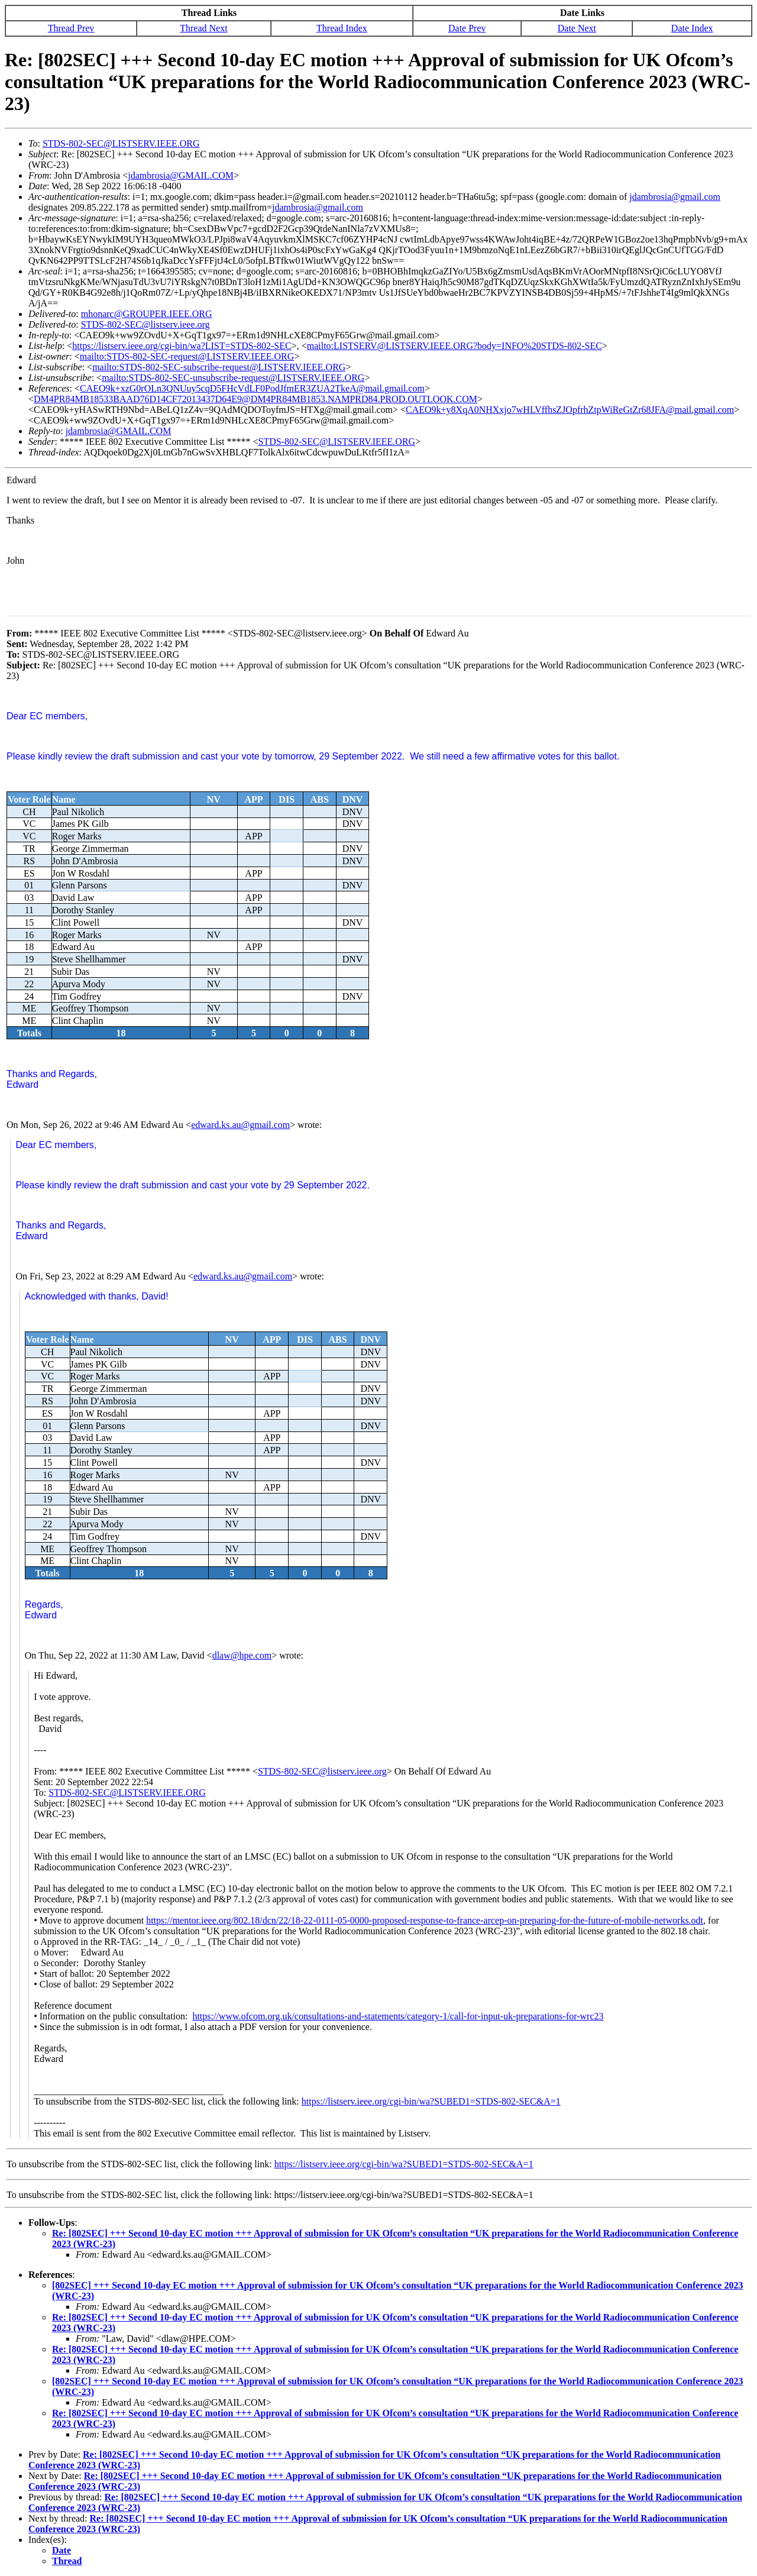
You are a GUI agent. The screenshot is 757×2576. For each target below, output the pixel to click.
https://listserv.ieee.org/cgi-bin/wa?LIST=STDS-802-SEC (181, 346)
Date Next (577, 28)
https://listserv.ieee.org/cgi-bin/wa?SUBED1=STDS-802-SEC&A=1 (431, 2101)
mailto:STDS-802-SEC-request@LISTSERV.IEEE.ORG (187, 356)
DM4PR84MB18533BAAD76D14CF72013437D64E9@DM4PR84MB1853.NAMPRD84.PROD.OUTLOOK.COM (255, 399)
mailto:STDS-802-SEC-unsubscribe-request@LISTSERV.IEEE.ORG (233, 378)
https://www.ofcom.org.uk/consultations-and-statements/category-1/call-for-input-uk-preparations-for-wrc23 (397, 2016)
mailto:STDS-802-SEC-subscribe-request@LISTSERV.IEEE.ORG (218, 367)
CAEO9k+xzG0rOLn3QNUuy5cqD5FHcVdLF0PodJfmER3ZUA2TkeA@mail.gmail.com (252, 388)
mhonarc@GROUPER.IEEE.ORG (146, 314)
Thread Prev (71, 28)
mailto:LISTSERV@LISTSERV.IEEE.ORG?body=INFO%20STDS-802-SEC (454, 346)
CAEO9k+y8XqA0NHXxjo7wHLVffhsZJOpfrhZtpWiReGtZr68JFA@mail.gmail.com (570, 410)
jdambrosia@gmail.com (674, 197)
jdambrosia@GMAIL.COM (181, 175)
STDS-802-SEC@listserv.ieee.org (145, 324)
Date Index (692, 28)
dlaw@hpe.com (241, 1655)
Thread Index (341, 28)
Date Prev (467, 28)
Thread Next (203, 28)
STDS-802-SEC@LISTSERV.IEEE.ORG (121, 143)
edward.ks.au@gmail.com (240, 1125)
